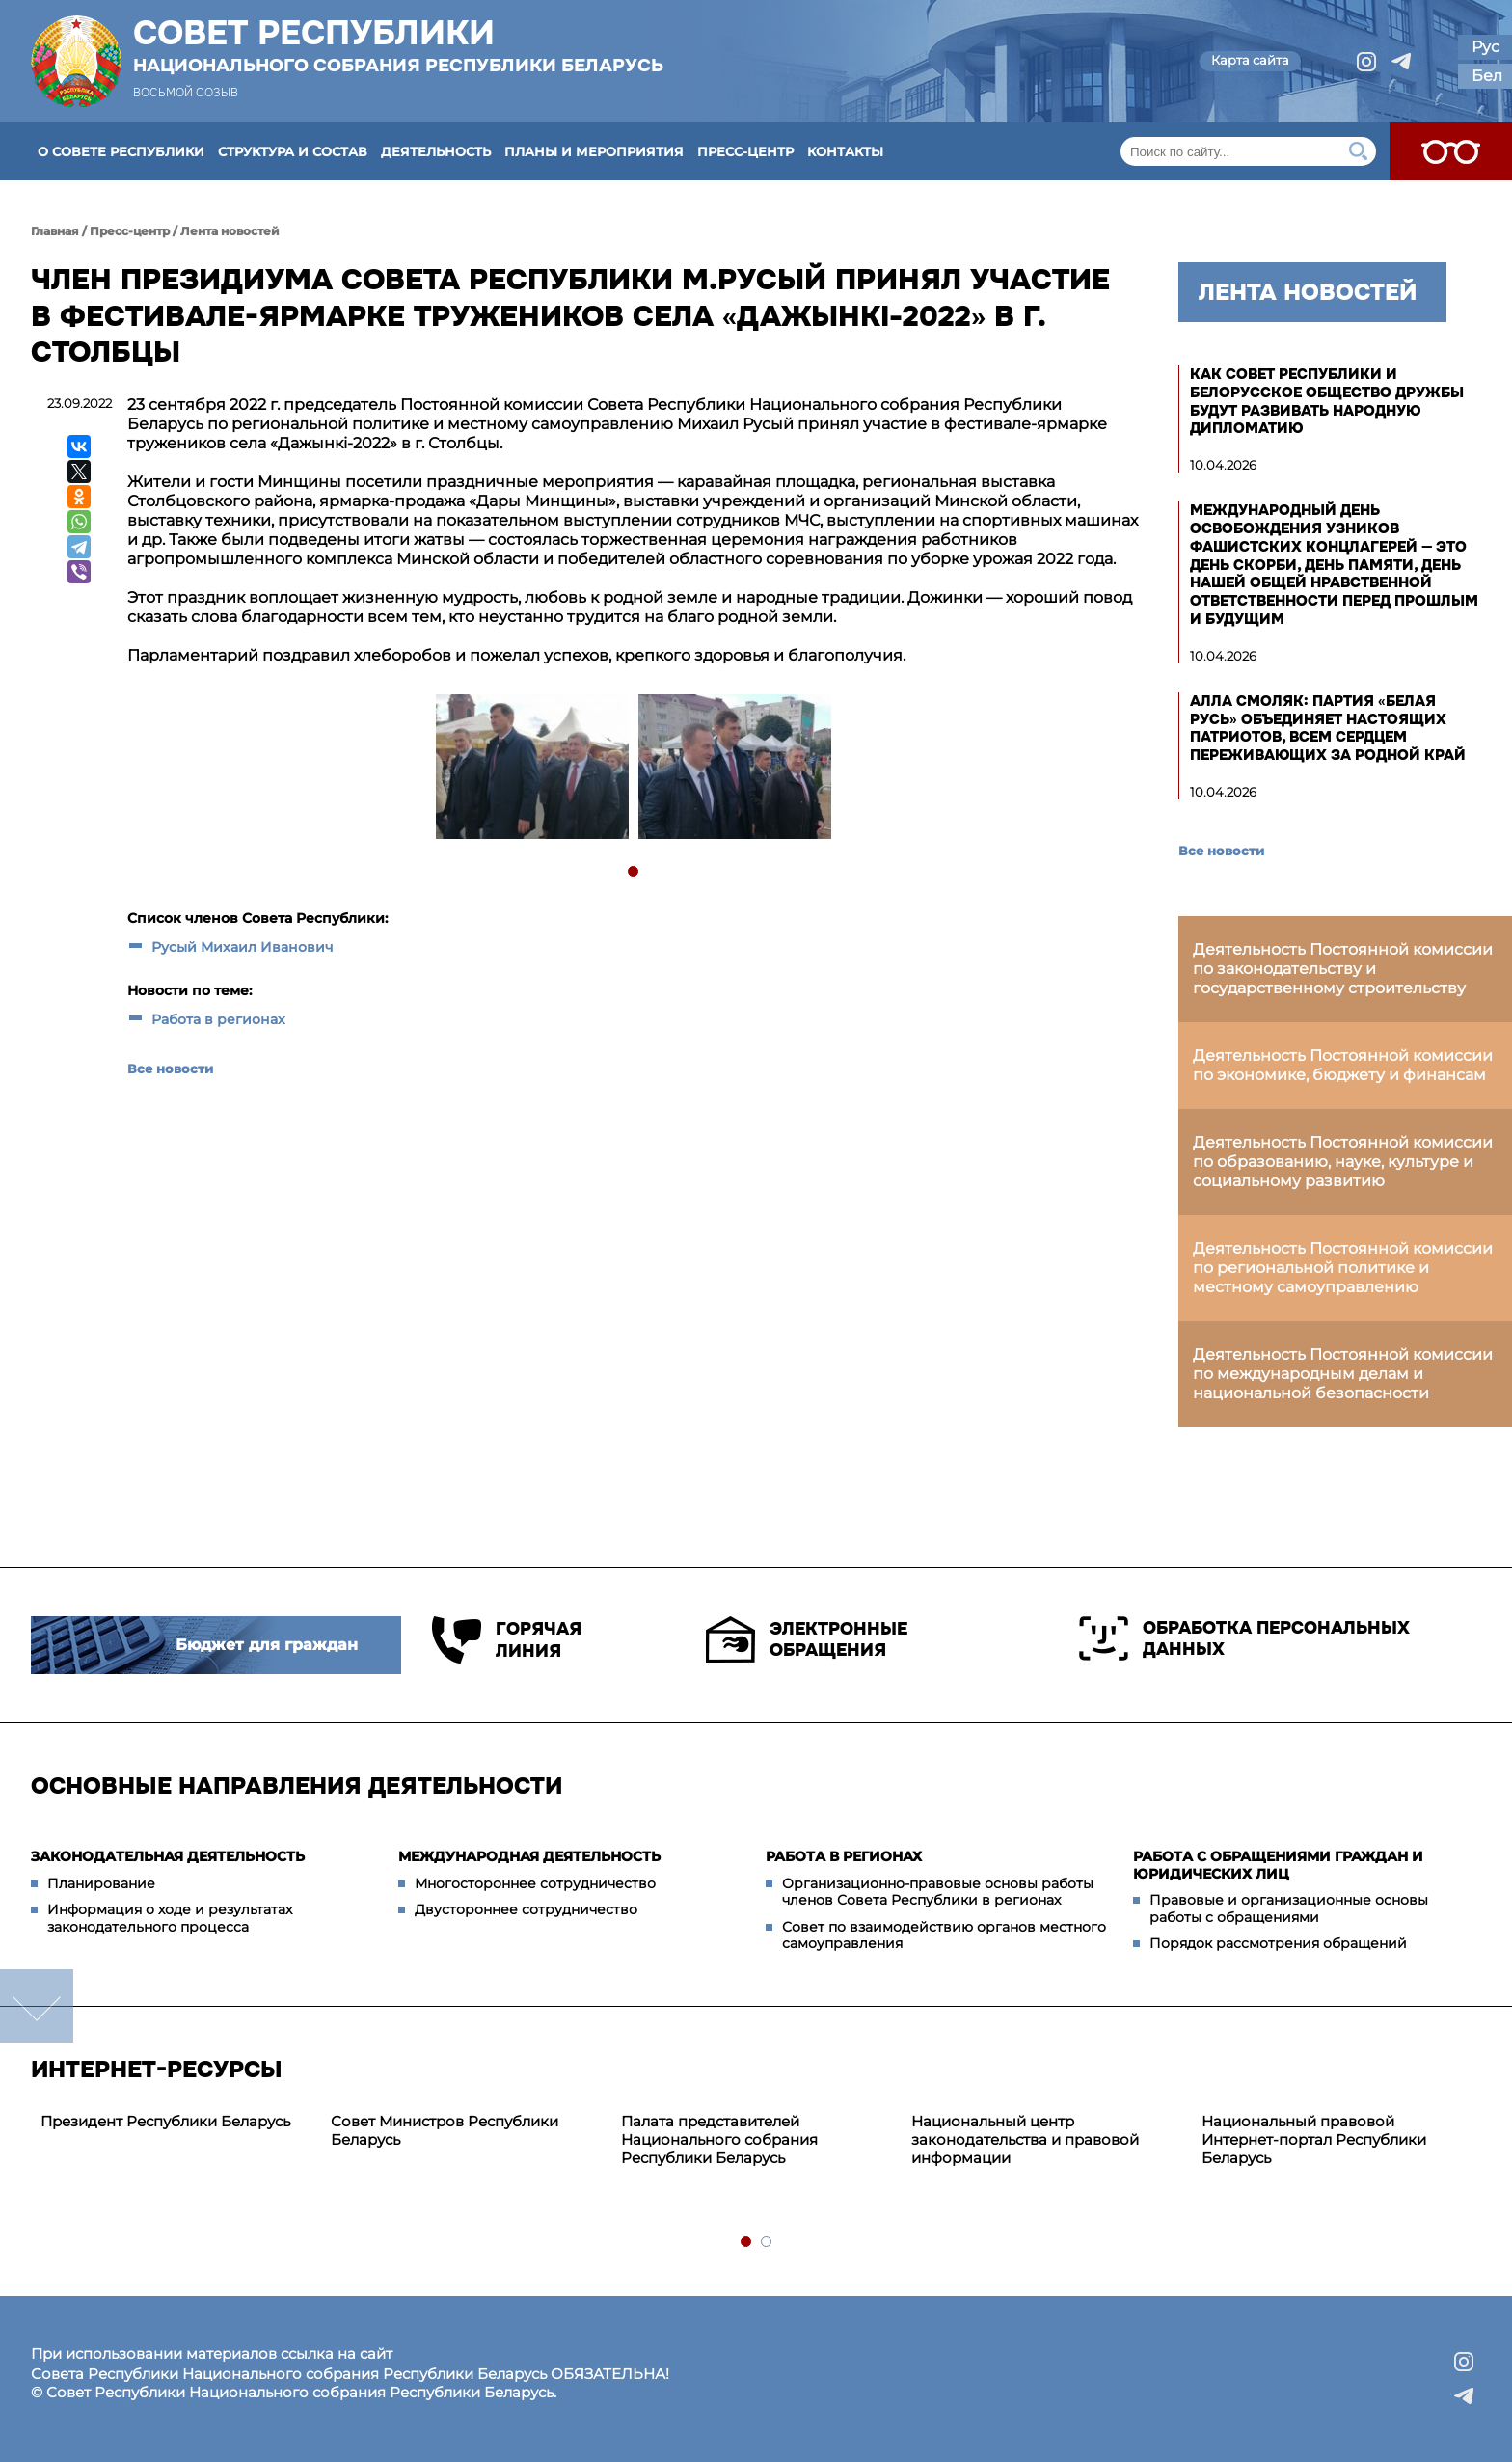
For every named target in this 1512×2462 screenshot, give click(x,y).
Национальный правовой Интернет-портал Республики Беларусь (1314, 2139)
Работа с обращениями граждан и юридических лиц (1278, 1865)
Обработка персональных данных (1244, 1638)
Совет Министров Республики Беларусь (444, 2130)
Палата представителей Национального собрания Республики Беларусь (719, 2139)
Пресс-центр (745, 151)
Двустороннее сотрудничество (526, 1909)
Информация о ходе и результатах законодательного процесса (169, 1918)
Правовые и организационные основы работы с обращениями (1288, 1908)
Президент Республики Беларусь (165, 2121)
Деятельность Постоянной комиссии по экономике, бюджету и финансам (1343, 1065)
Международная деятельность (529, 1856)
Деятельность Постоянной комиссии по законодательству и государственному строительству (1343, 968)
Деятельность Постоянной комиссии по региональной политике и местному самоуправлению (1343, 1267)
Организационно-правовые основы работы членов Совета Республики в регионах (938, 1892)
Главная (55, 231)
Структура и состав (292, 151)
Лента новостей (230, 231)
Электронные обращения (806, 1639)
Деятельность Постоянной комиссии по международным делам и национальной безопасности (1343, 1373)
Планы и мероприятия (594, 151)
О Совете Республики (121, 151)
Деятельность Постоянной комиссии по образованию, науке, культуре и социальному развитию (1343, 1161)
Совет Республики (398, 45)
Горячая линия (506, 1640)
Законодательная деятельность (168, 1856)
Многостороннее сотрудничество (535, 1883)
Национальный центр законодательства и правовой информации (1025, 2139)
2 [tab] (767, 2242)
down (36, 2006)
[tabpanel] (531, 769)
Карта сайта (1250, 60)
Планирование (101, 1883)
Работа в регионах (218, 1019)
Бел (1487, 76)
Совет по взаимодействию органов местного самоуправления (944, 1935)
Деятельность (436, 151)
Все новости (170, 1068)
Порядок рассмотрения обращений (1278, 1943)
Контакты (845, 151)
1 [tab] (634, 872)
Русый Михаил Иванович (242, 947)
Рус (1485, 47)
